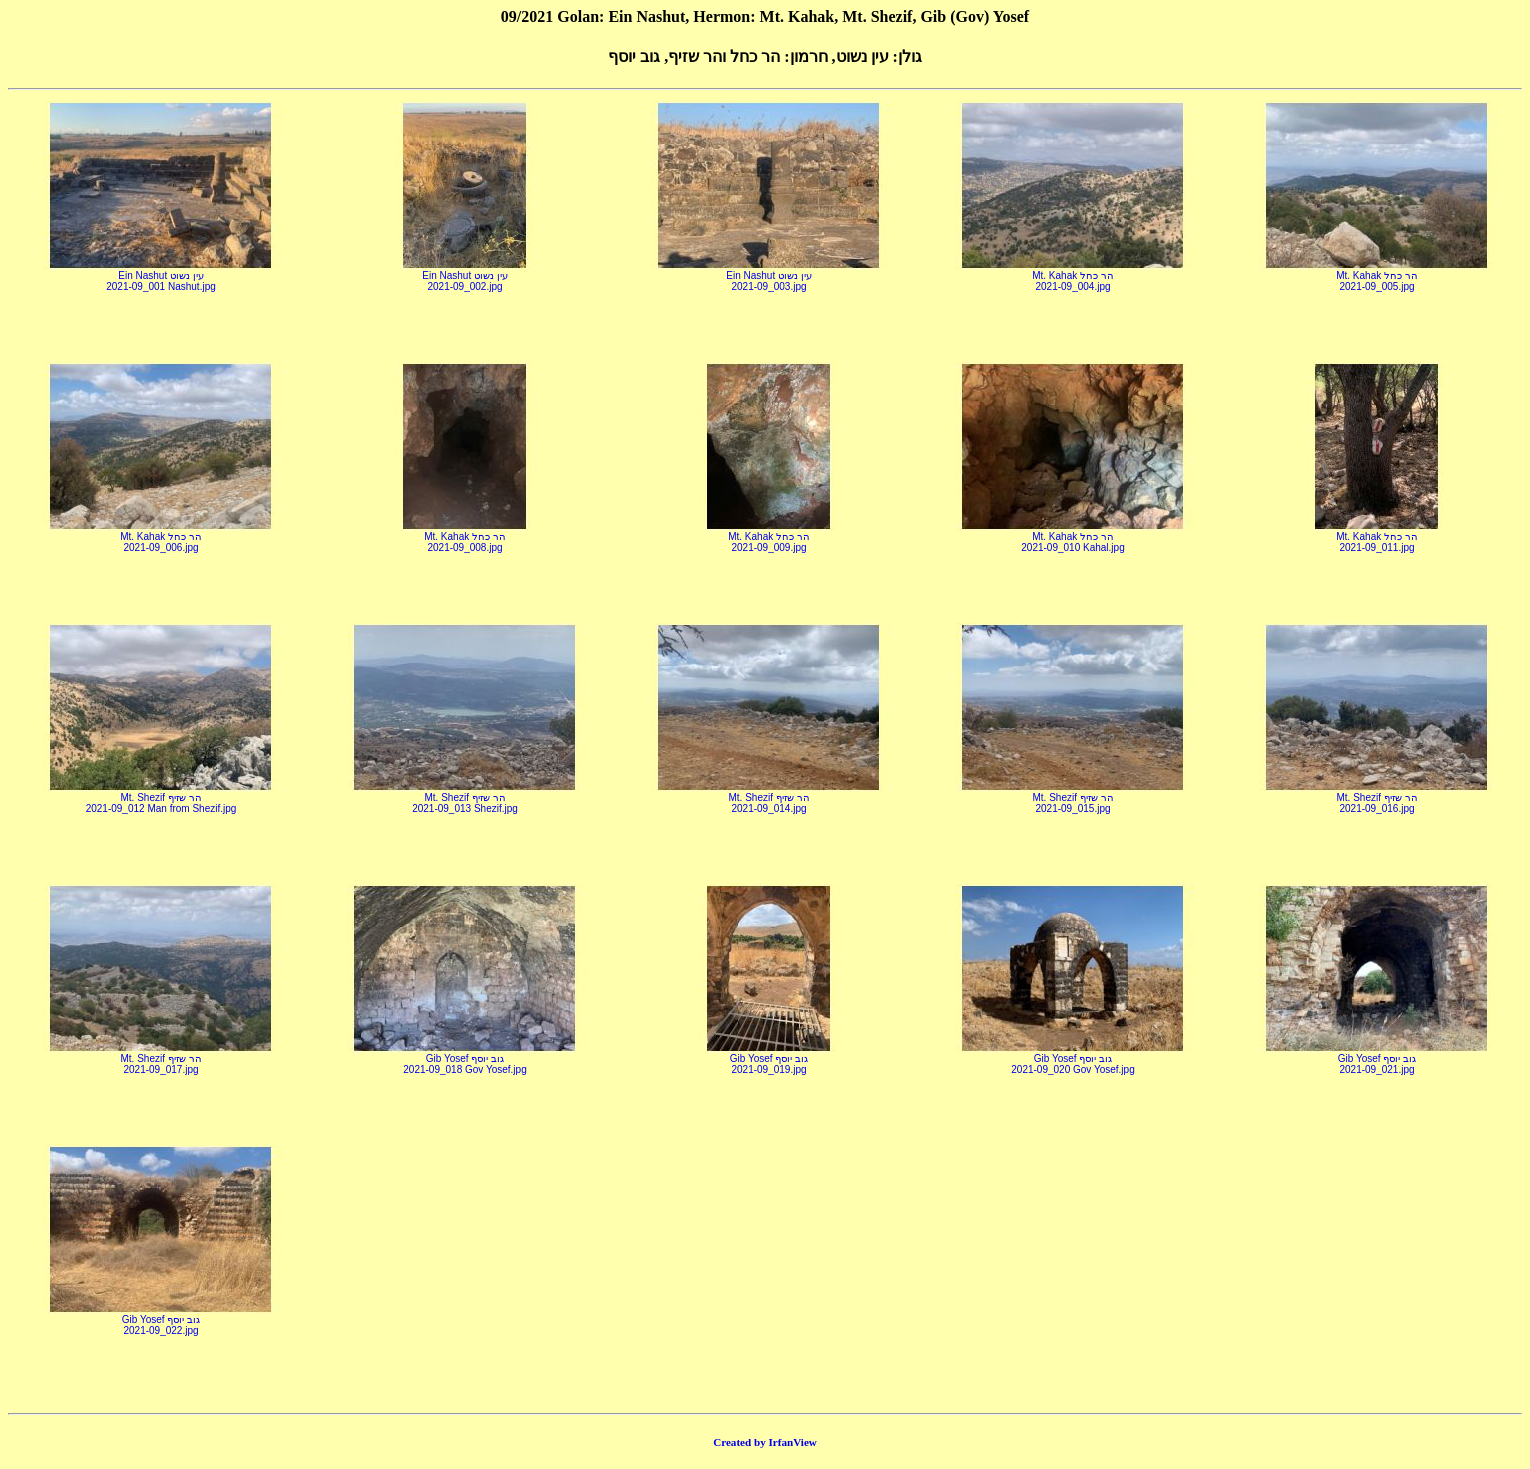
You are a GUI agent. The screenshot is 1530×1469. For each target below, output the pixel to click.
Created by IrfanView (765, 1442)
